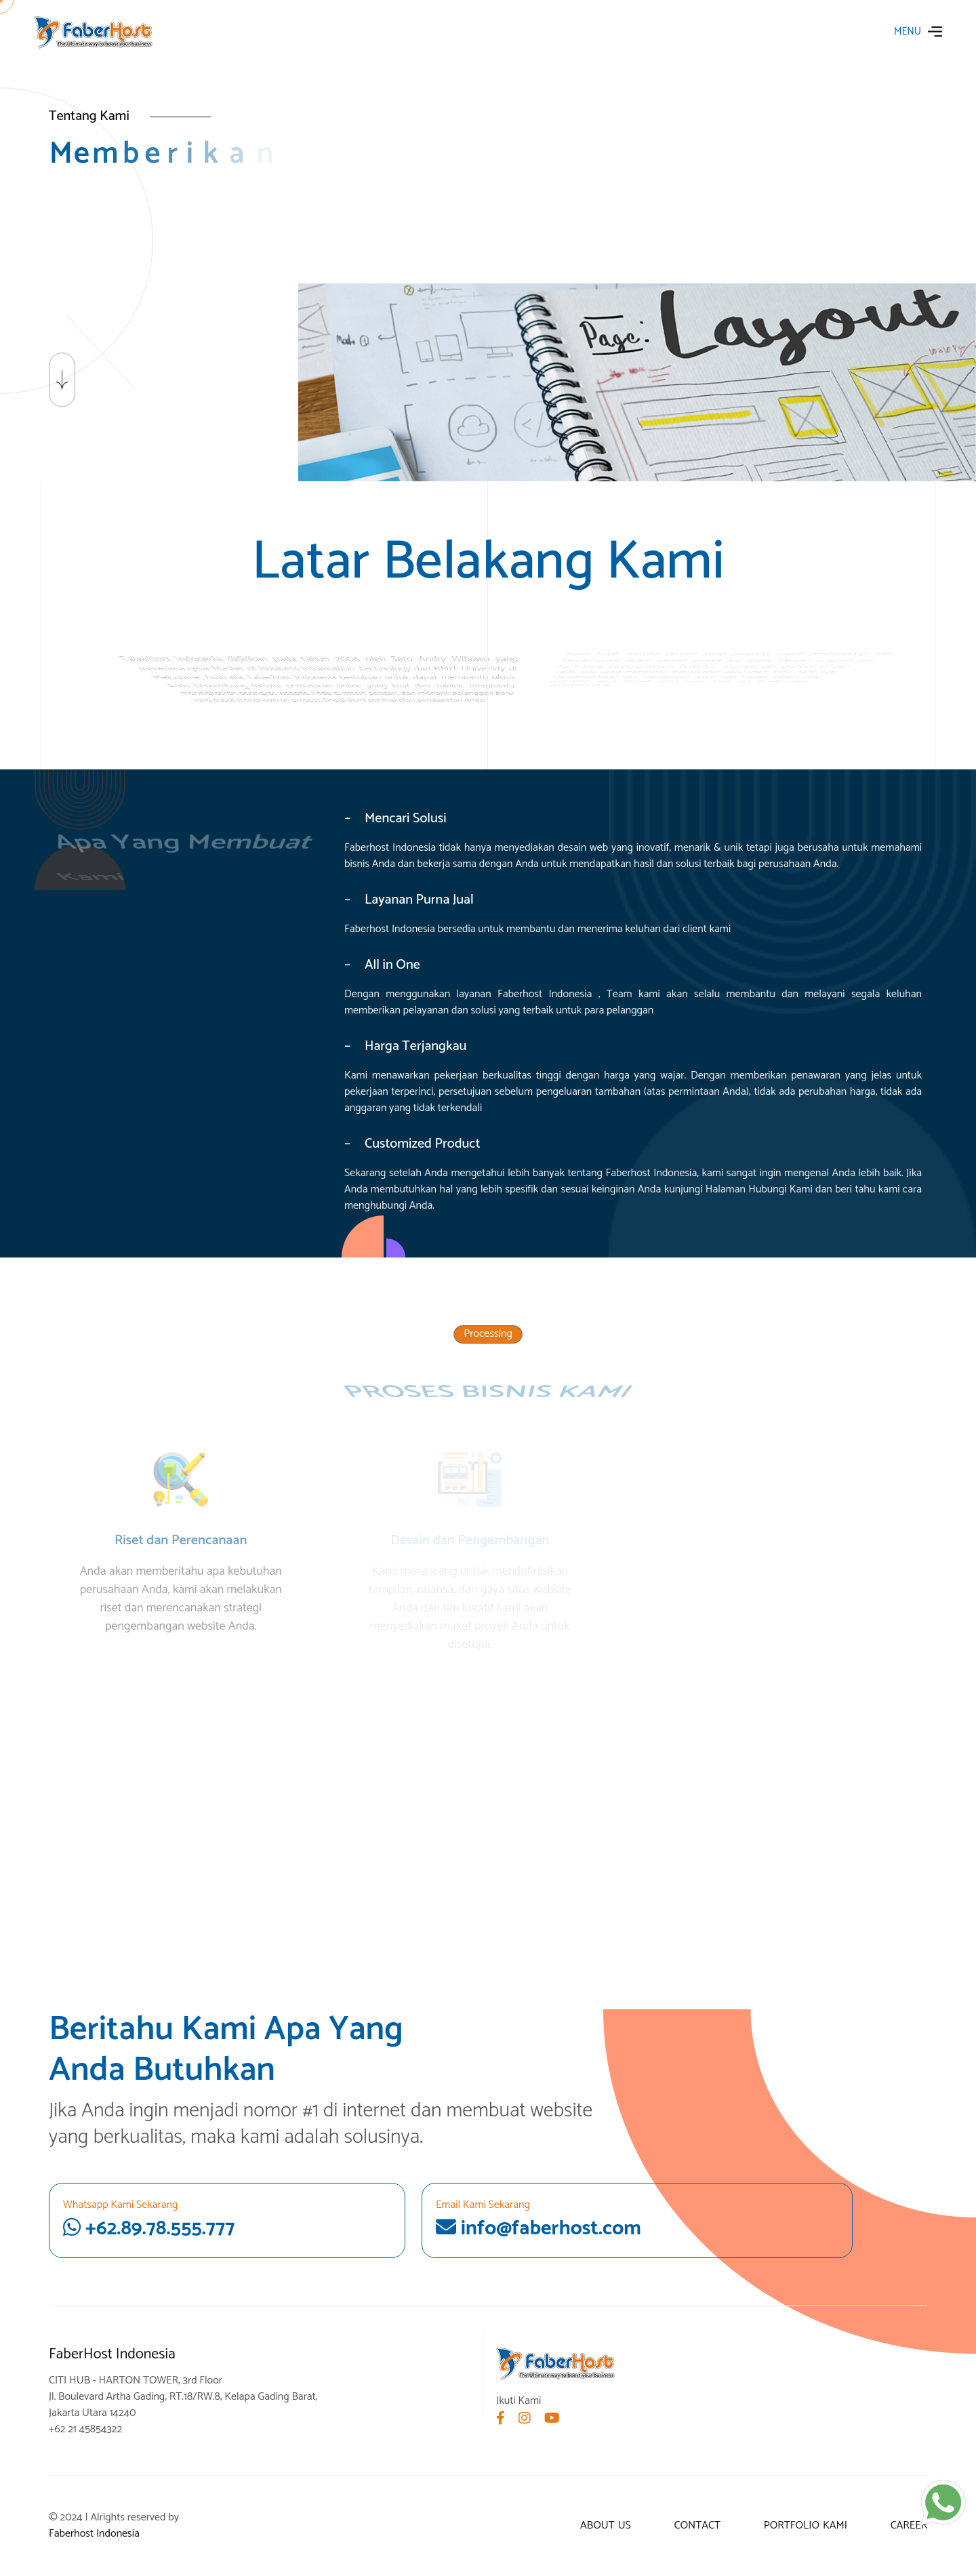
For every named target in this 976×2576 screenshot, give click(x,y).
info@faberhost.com (538, 2228)
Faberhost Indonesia (94, 2533)
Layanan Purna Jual (419, 899)
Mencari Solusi (406, 818)
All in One (392, 964)
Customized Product (422, 1143)
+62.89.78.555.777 (227, 2221)
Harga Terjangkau (415, 1046)
